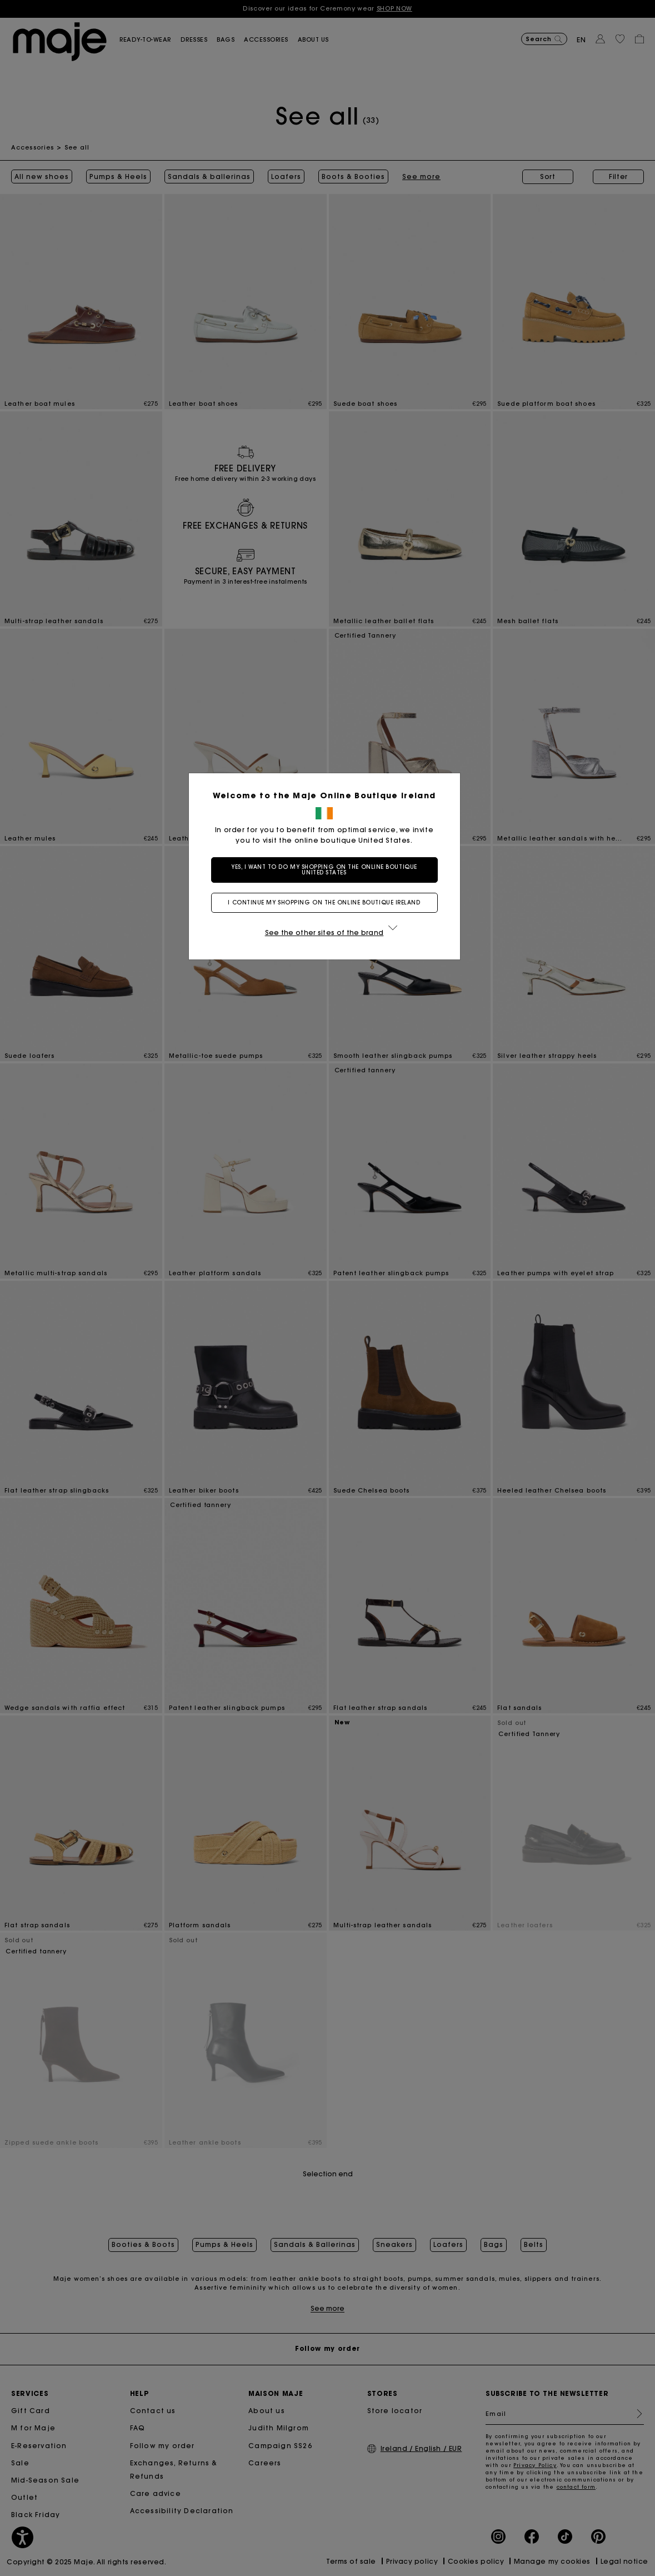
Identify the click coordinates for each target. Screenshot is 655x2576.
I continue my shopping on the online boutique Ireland (327, 902)
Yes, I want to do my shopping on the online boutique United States (327, 869)
